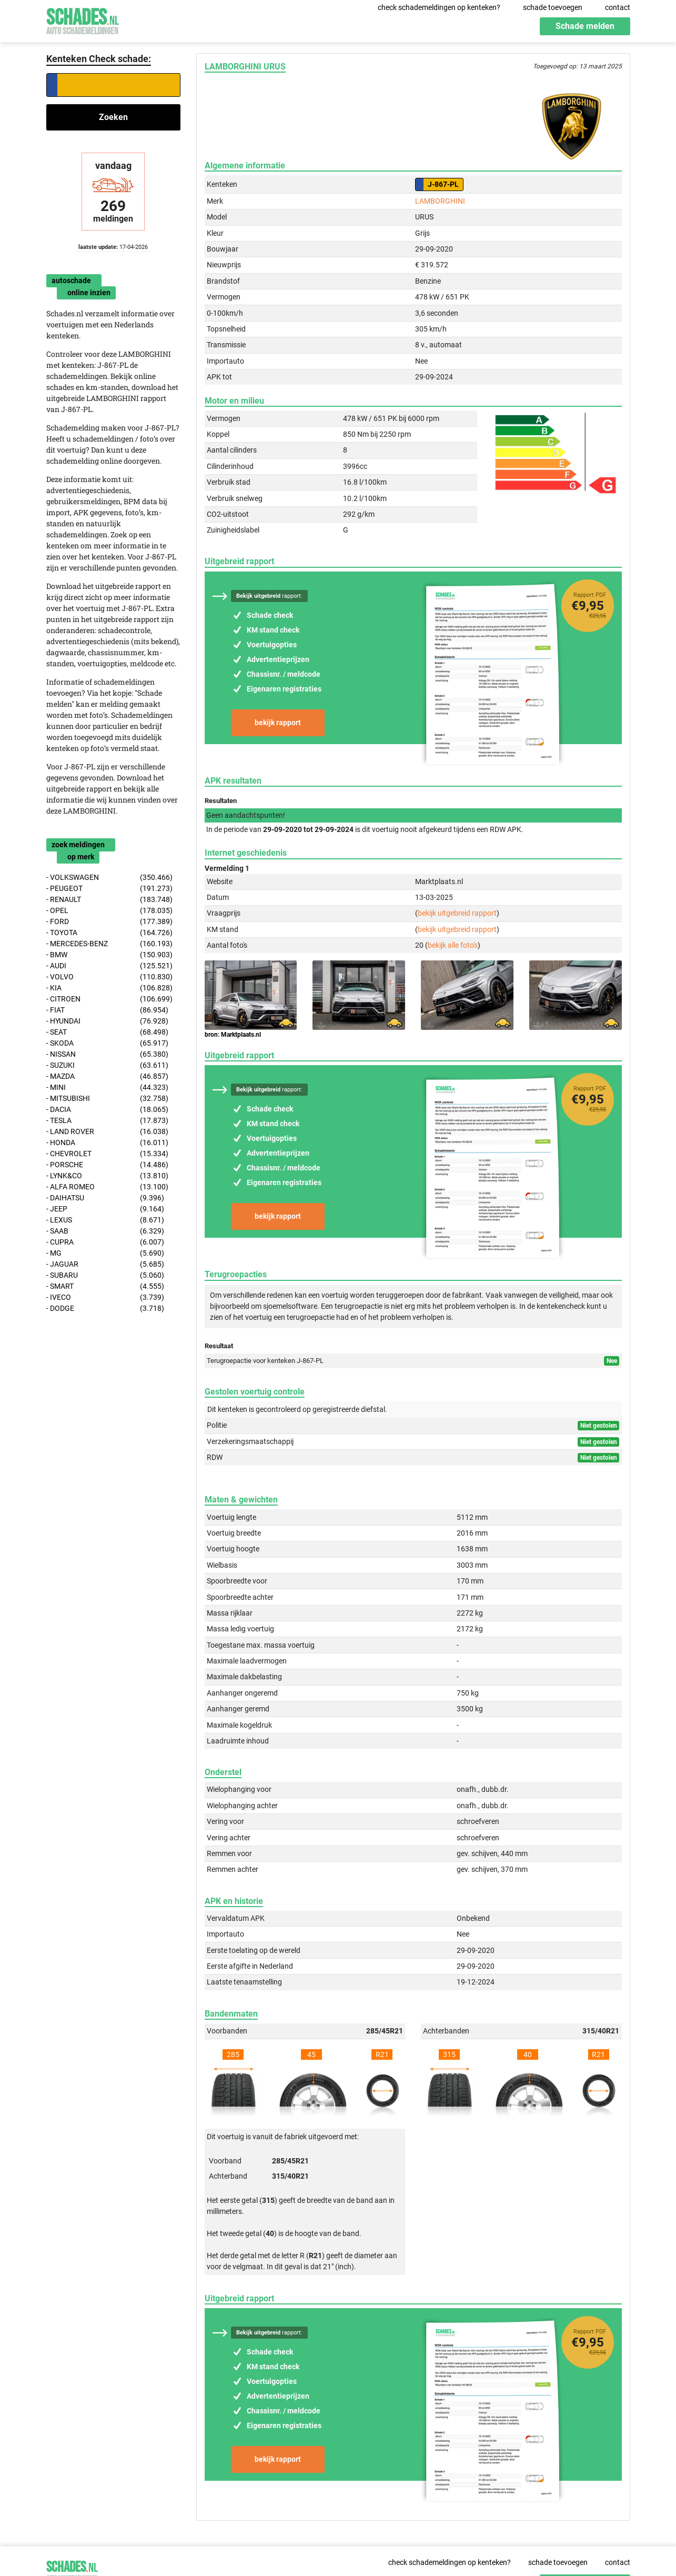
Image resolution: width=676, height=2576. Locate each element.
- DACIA (107, 1109)
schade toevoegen (552, 7)
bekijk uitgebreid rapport (457, 913)
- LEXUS (105, 1220)
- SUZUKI (107, 1065)
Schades (82, 20)
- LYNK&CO (107, 1175)
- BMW (109, 954)
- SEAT (107, 1032)
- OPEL (109, 910)
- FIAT (107, 1010)
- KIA (109, 988)
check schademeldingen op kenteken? (439, 7)
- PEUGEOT (109, 888)
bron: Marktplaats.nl (233, 1034)
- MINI (107, 1087)
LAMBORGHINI (440, 201)
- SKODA (107, 1043)
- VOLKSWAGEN (109, 877)
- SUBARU (105, 1275)
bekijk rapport (278, 722)
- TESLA (107, 1120)
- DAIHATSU (105, 1198)
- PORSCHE (107, 1164)
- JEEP (105, 1209)
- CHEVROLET (107, 1153)
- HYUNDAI (107, 1021)
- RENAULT (109, 899)
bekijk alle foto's (453, 945)
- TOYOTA (109, 932)
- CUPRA (105, 1242)
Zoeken (113, 117)
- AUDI (109, 965)
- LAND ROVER (107, 1131)
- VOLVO (109, 977)
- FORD (109, 921)
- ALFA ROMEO (107, 1186)
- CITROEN (109, 999)
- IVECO (105, 1297)
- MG (105, 1253)
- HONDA (107, 1142)
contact (617, 7)
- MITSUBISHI (107, 1098)
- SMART (105, 1286)
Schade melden (585, 26)
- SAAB (105, 1231)
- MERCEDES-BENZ (109, 943)
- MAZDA (107, 1076)
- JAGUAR (105, 1264)
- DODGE (105, 1308)
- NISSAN (107, 1054)
